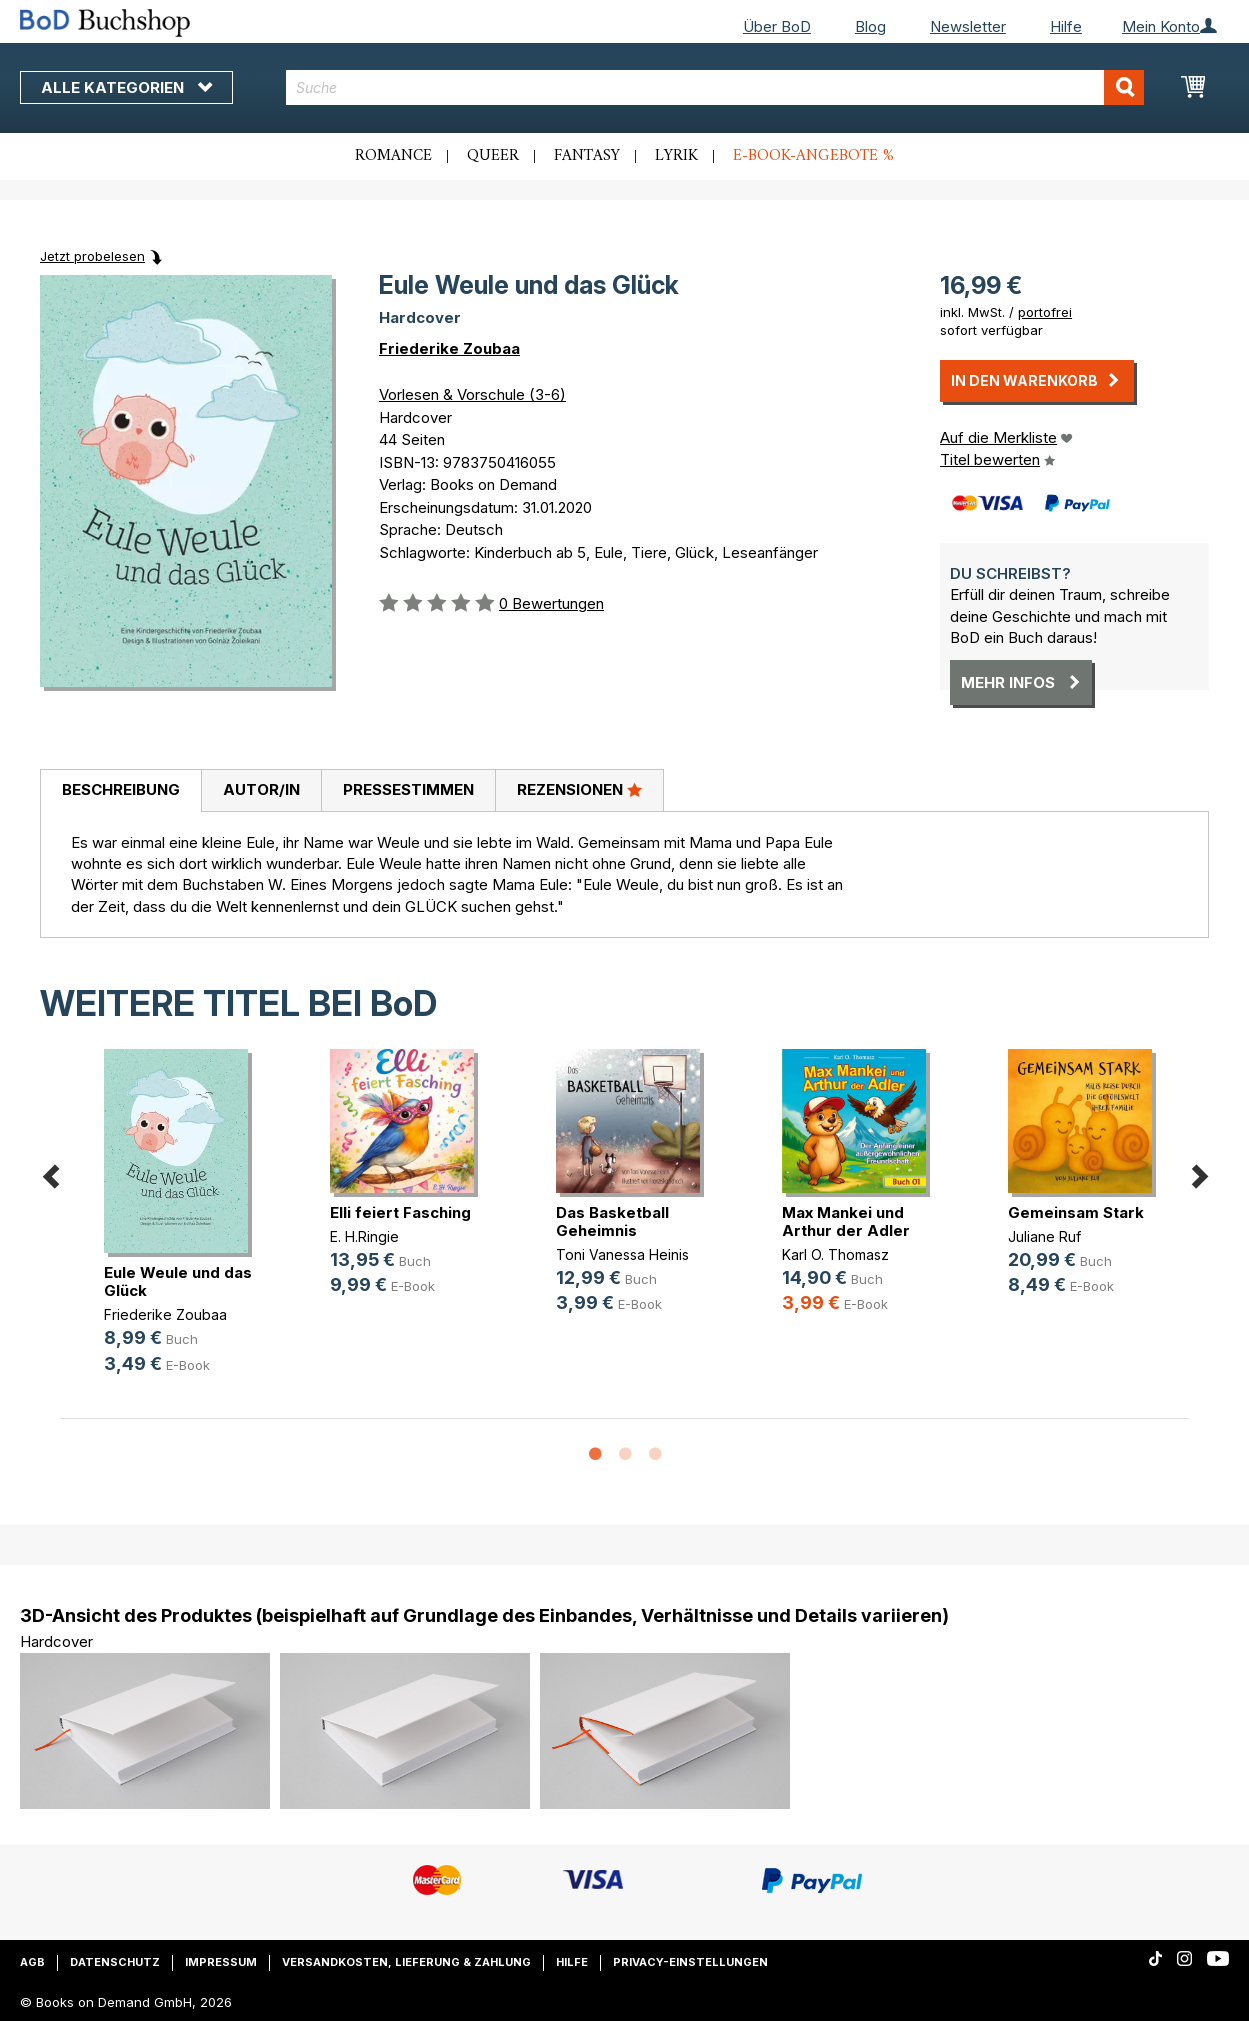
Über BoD (777, 26)
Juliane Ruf (1044, 1236)
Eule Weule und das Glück (178, 1281)
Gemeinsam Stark (1076, 1212)
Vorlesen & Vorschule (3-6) (472, 394)
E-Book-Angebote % (813, 156)
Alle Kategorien (126, 87)
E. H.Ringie (364, 1236)
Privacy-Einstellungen (690, 1962)
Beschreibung (121, 789)
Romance (393, 156)
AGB (32, 1962)
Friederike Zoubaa (449, 348)
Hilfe (1066, 26)
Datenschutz (115, 1962)
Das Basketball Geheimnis (612, 1221)
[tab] (120, 791)
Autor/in (261, 789)
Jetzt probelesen (92, 256)
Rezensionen (579, 789)
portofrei (1045, 312)
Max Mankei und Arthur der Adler (846, 1221)
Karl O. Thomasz (835, 1254)
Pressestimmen (408, 789)
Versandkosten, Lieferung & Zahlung (406, 1962)
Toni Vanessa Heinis (622, 1254)
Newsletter (968, 26)
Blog (870, 26)
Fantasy (587, 156)
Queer (493, 156)
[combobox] (715, 87)
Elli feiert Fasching (400, 1212)
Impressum (221, 1962)
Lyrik (676, 156)
